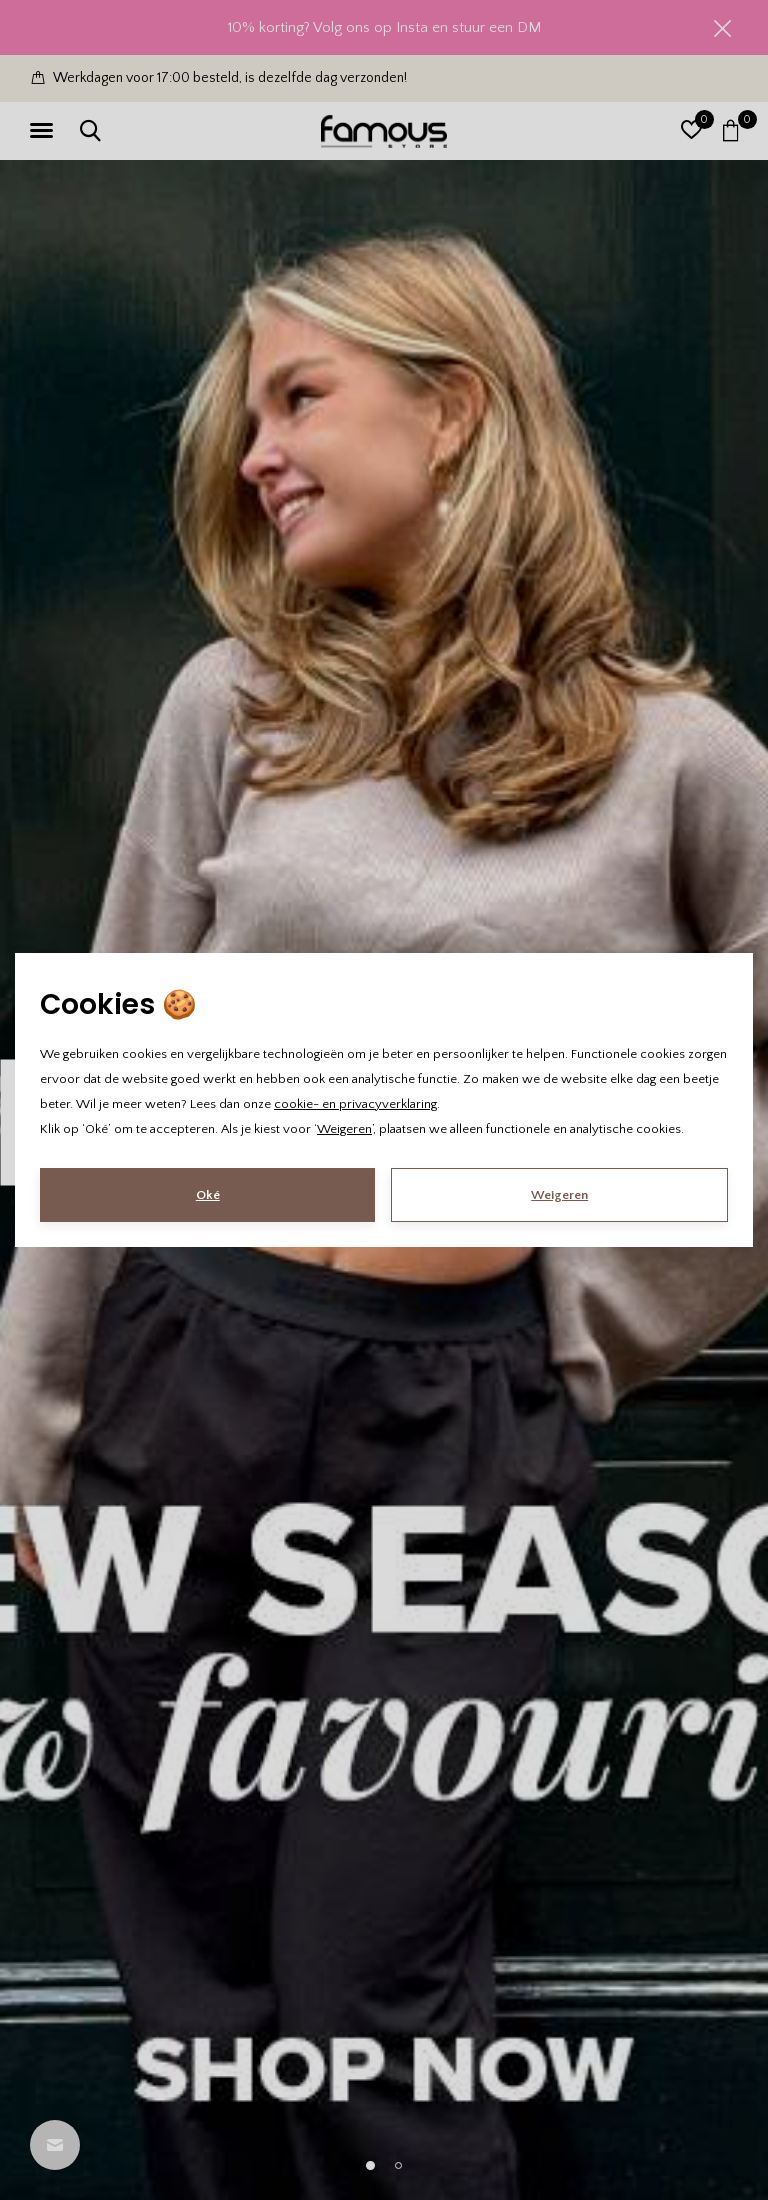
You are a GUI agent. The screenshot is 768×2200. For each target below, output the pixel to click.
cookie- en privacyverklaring (355, 1104)
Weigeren (344, 1129)
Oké (208, 1195)
